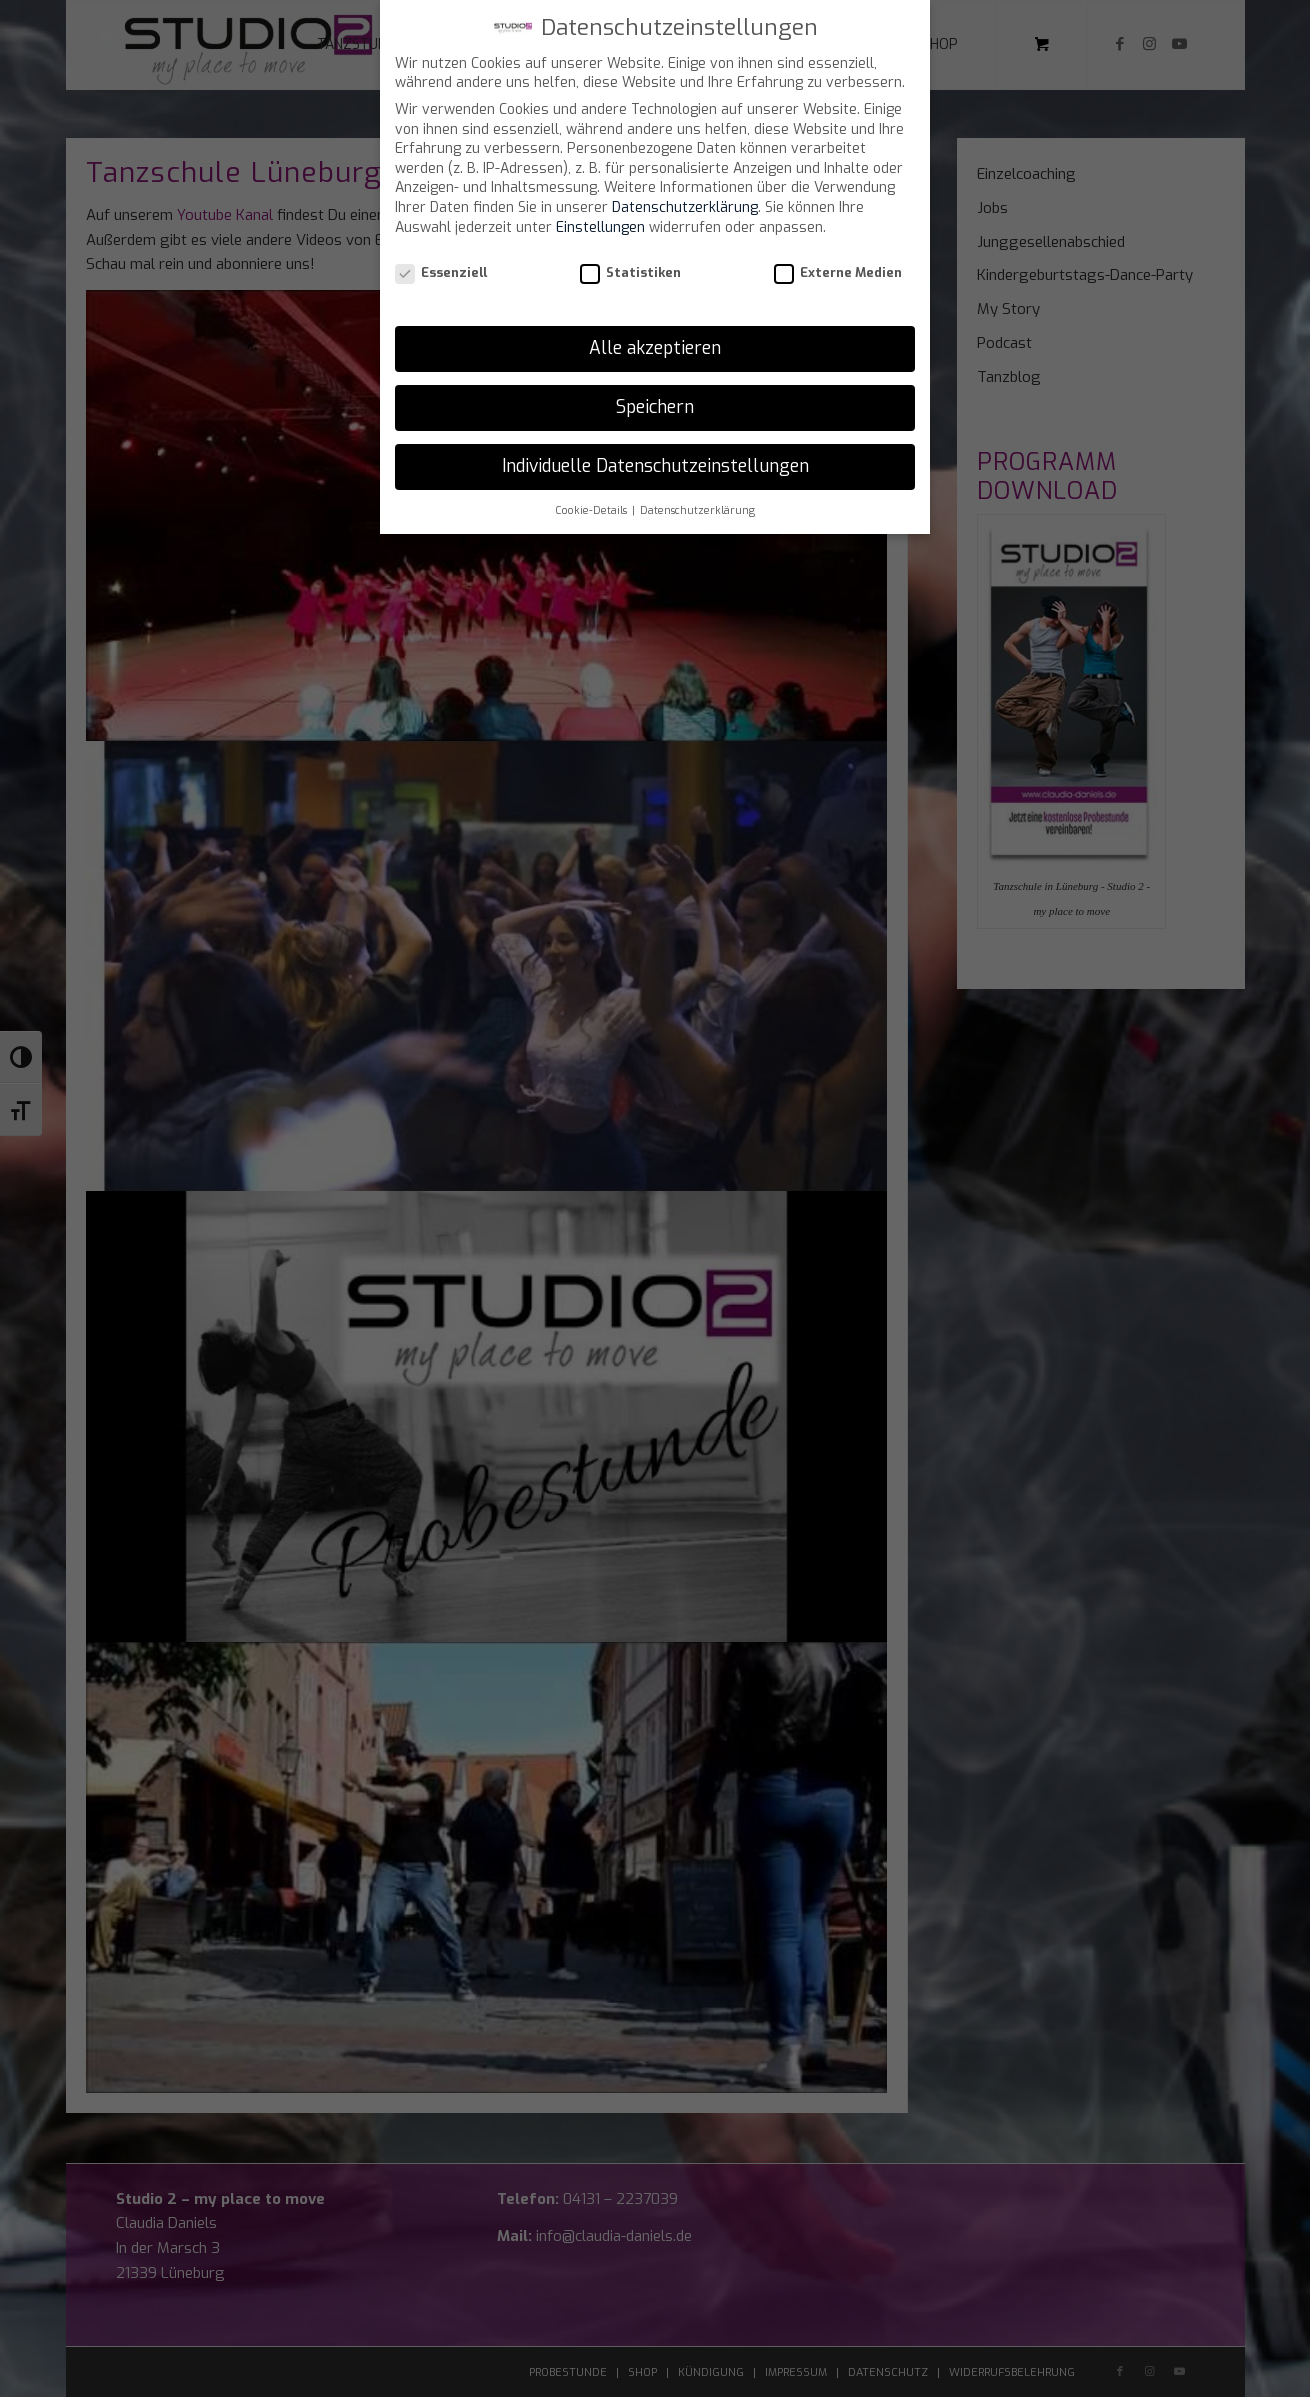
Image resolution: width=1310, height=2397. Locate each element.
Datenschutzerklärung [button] (697, 510)
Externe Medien (838, 272)
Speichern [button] (655, 407)
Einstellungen (600, 227)
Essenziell (441, 272)
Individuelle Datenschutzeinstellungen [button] (655, 466)
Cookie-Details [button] (592, 510)
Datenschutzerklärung (685, 207)
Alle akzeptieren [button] (655, 348)
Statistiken (630, 272)
